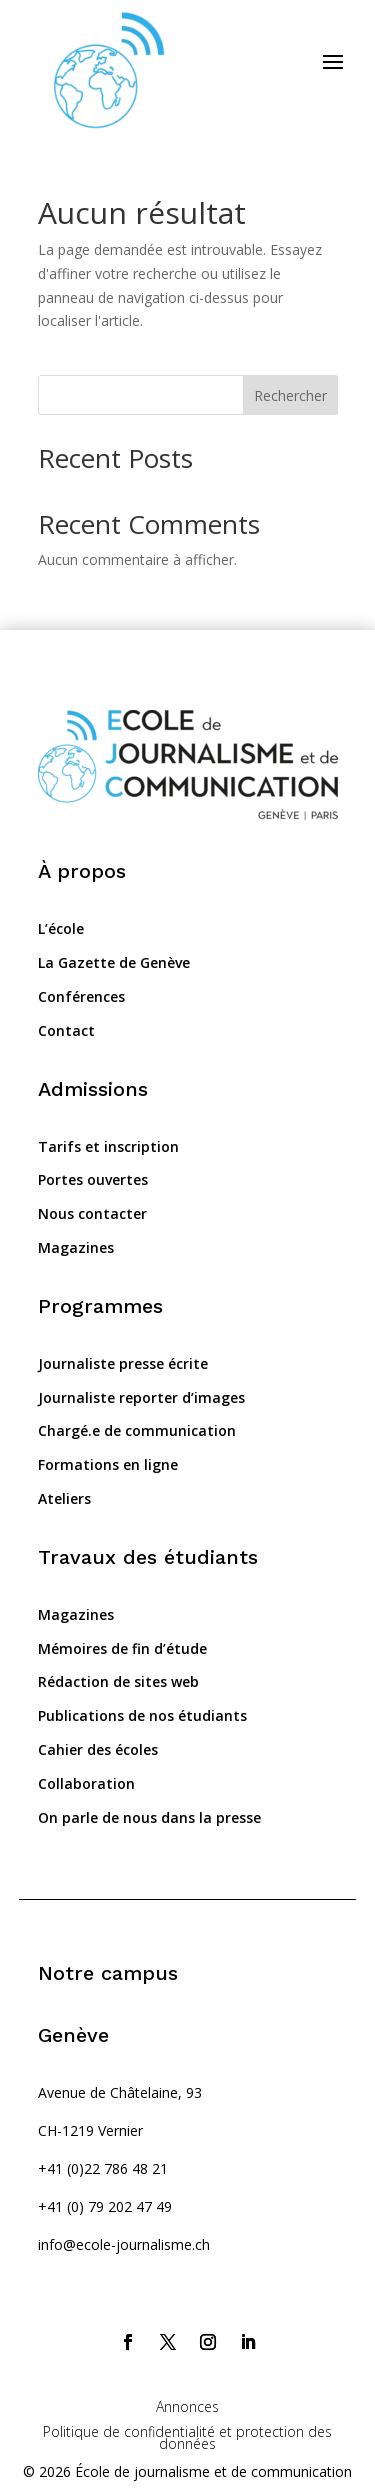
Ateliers (64, 1498)
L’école (61, 928)
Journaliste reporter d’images (141, 1397)
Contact (66, 1030)
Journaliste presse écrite (123, 1363)
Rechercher (290, 395)
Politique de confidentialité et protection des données (187, 2437)
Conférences (81, 996)
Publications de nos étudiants (142, 1715)
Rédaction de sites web (118, 1681)
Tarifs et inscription (108, 1146)
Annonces (187, 2406)
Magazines (76, 1247)
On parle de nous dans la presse (149, 1817)
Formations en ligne (108, 1464)
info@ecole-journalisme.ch (124, 2244)
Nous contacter (92, 1213)
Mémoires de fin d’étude (122, 1648)
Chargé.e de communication (137, 1430)
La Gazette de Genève (114, 962)
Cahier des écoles (98, 1749)
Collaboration (86, 1783)
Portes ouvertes (93, 1179)
